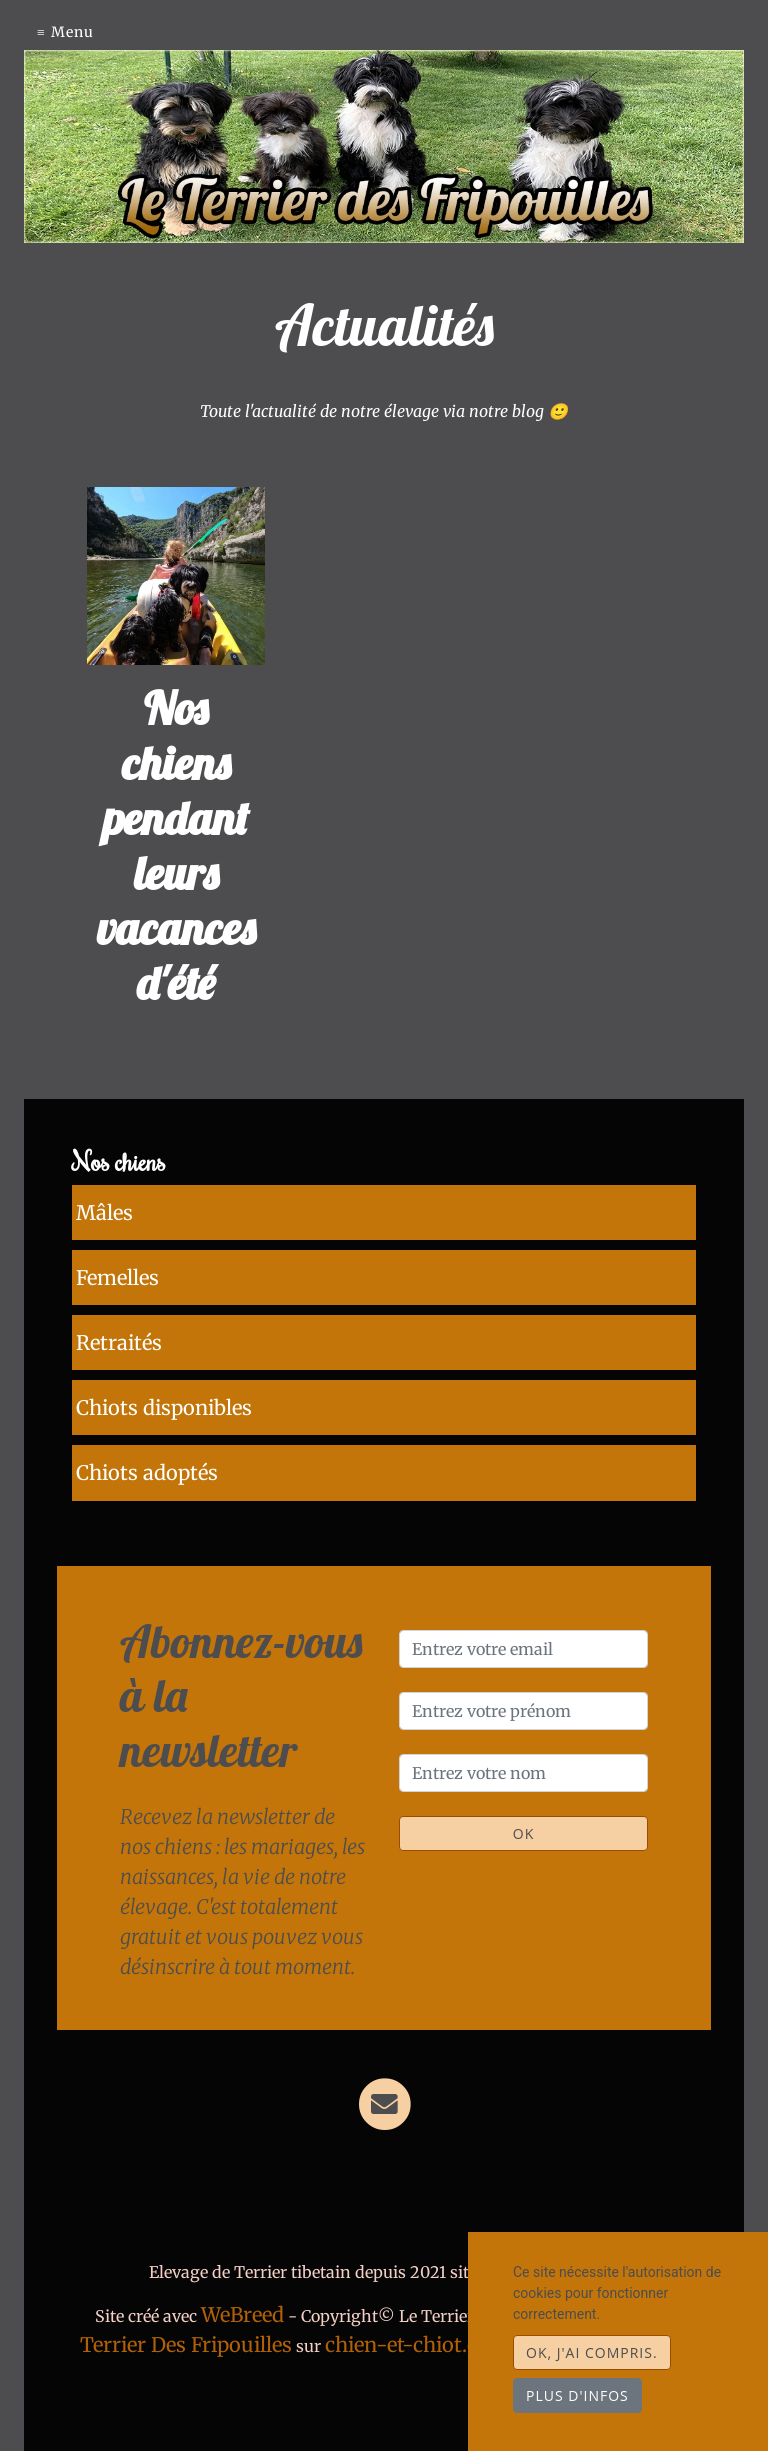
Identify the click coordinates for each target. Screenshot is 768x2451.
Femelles (113, 1266)
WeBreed (242, 2278)
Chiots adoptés (143, 1440)
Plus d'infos (577, 2395)
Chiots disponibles (160, 1382)
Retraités (115, 1324)
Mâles (100, 1208)
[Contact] (384, 2067)
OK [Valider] (523, 1797)
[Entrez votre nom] (523, 1737)
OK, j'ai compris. (592, 2352)
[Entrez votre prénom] (523, 1675)
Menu (72, 32)
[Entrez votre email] (523, 1613)
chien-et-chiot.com (419, 2308)
